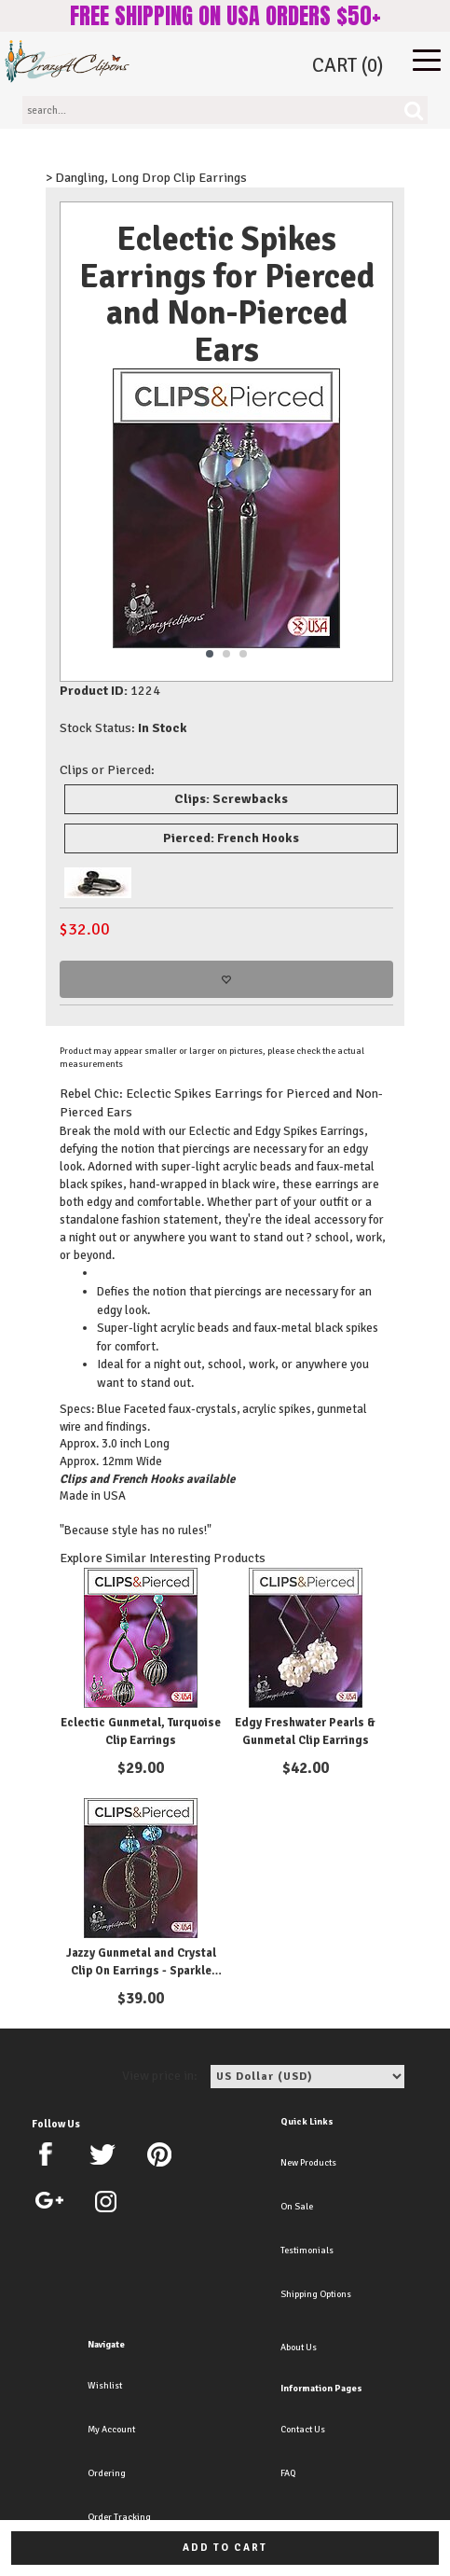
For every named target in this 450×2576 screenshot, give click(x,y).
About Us (298, 2347)
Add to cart (225, 2547)
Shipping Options (315, 2294)
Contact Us (302, 2429)
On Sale (296, 2206)
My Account (111, 2429)
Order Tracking (119, 2517)
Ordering (107, 2473)
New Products (308, 2162)
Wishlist (105, 2385)
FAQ (287, 2473)
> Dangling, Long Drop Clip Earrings (146, 178)
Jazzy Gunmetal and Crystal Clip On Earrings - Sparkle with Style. (141, 1971)
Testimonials (307, 2250)
